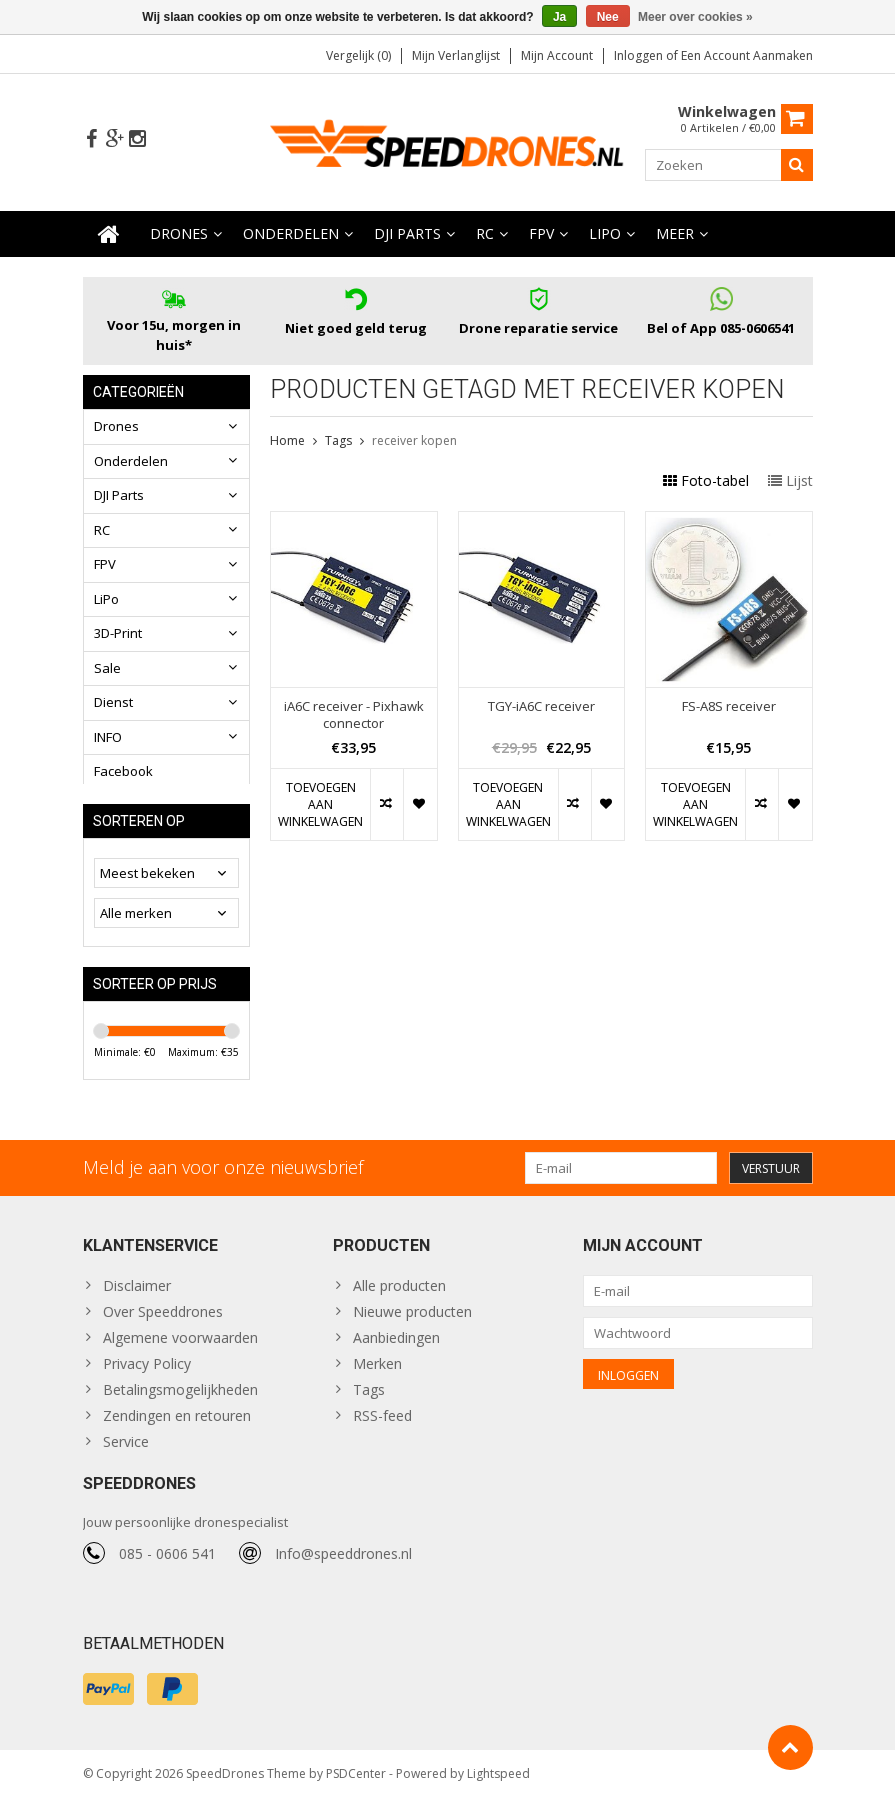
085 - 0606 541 (167, 1569)
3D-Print (118, 634)
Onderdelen (291, 234)
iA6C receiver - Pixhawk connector (354, 715)
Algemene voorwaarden (180, 1349)
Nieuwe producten (412, 1323)
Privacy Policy (147, 1375)
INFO (108, 738)
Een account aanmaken (747, 55)
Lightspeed (498, 1789)
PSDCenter (356, 1789)
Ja (559, 17)
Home (287, 441)
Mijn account (557, 55)
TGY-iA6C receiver (541, 706)
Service (126, 1453)
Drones (179, 234)
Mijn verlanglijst (456, 55)
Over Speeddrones (163, 1323)
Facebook (123, 772)
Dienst (113, 703)
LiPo (605, 234)
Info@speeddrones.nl (343, 1569)
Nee (608, 17)
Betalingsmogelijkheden (180, 1401)
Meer (675, 234)
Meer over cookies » (695, 17)
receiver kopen (414, 441)
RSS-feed (382, 1427)
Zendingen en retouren (177, 1427)
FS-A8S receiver (729, 706)
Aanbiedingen (396, 1349)
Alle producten (399, 1297)
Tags (338, 441)
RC (485, 234)
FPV (541, 234)
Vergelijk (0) (358, 55)
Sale (107, 669)
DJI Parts (407, 234)
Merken (377, 1375)
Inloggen (640, 55)
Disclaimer (137, 1297)
